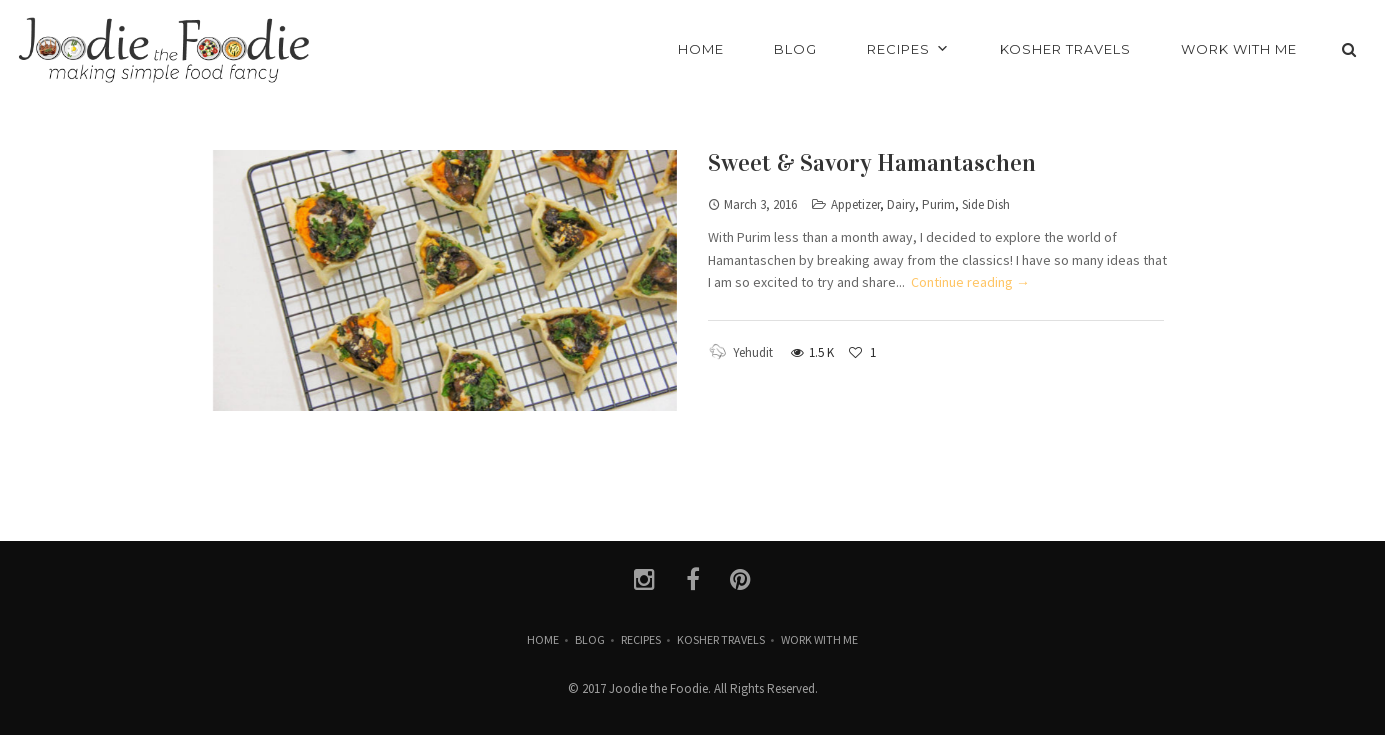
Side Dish (986, 204)
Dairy (901, 204)
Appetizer (855, 204)
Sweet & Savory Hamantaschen (872, 163)
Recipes (641, 639)
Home (543, 639)
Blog (590, 639)
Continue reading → (970, 282)
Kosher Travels (721, 639)
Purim (938, 204)
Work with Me (819, 639)
